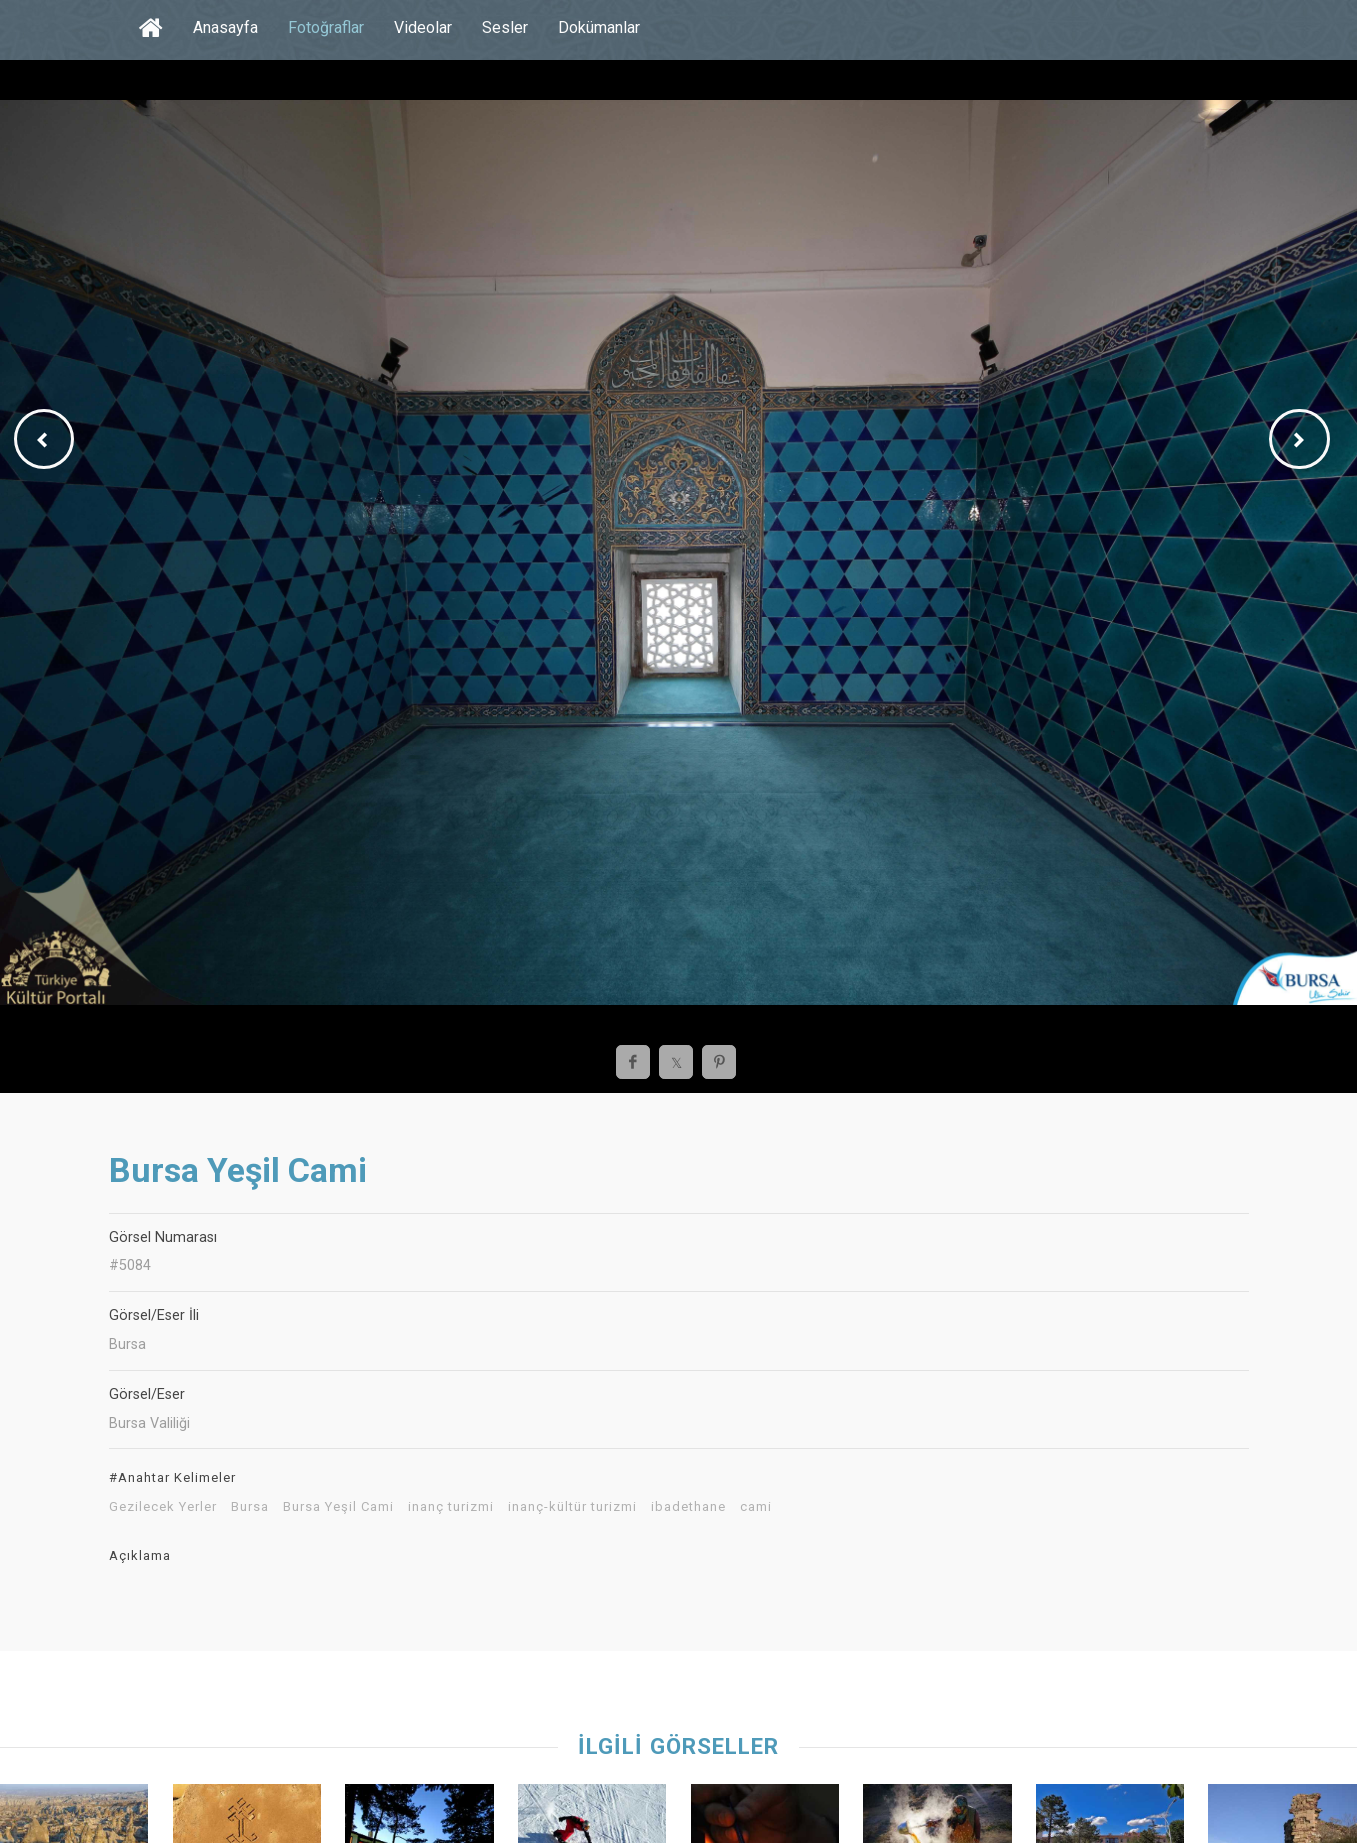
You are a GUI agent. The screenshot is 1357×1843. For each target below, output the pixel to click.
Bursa (250, 1507)
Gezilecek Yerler (163, 1507)
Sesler (505, 27)
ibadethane (688, 1507)
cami (756, 1507)
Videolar (423, 27)
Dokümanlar (599, 27)
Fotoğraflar (326, 27)
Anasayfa (225, 27)
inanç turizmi (451, 1507)
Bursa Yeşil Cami (338, 1507)
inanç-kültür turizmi (572, 1507)
